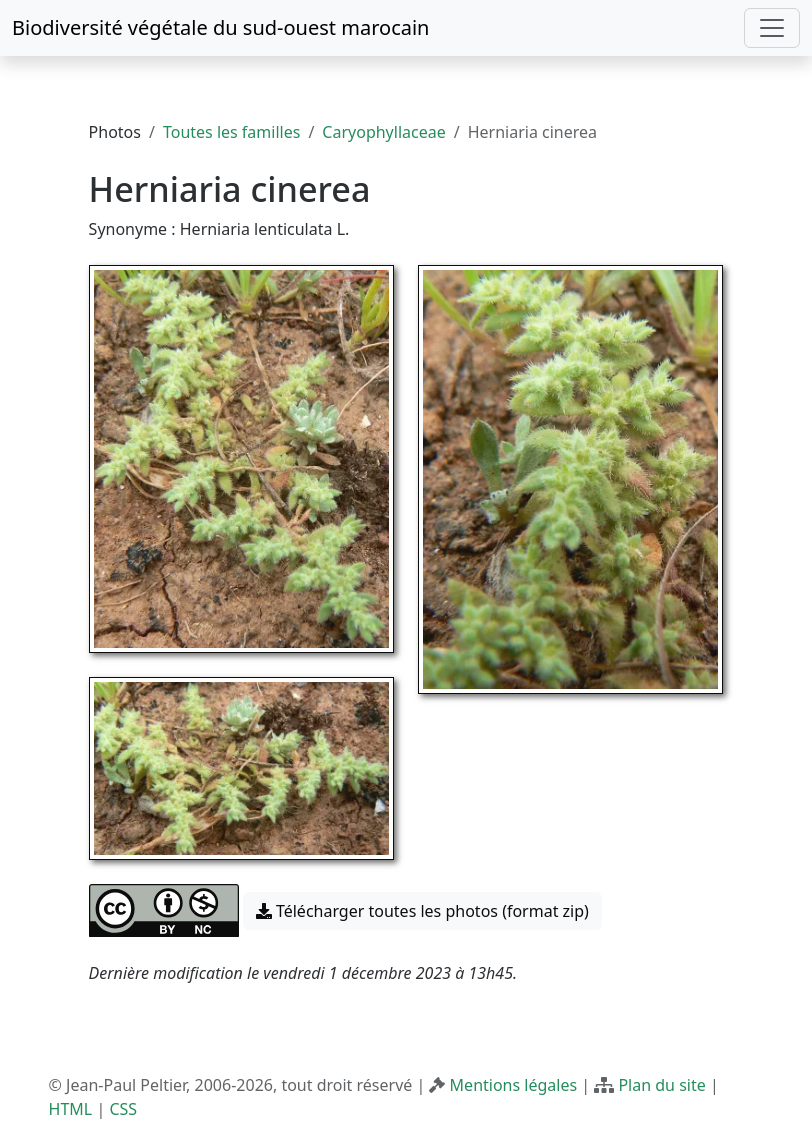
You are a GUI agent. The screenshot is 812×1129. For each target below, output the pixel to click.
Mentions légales (514, 1085)
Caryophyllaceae (383, 132)
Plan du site (661, 1085)
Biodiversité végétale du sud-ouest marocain (220, 27)
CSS (123, 1109)
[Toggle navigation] (772, 28)
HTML (71, 1109)
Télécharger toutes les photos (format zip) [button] (422, 911)
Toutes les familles (231, 132)
